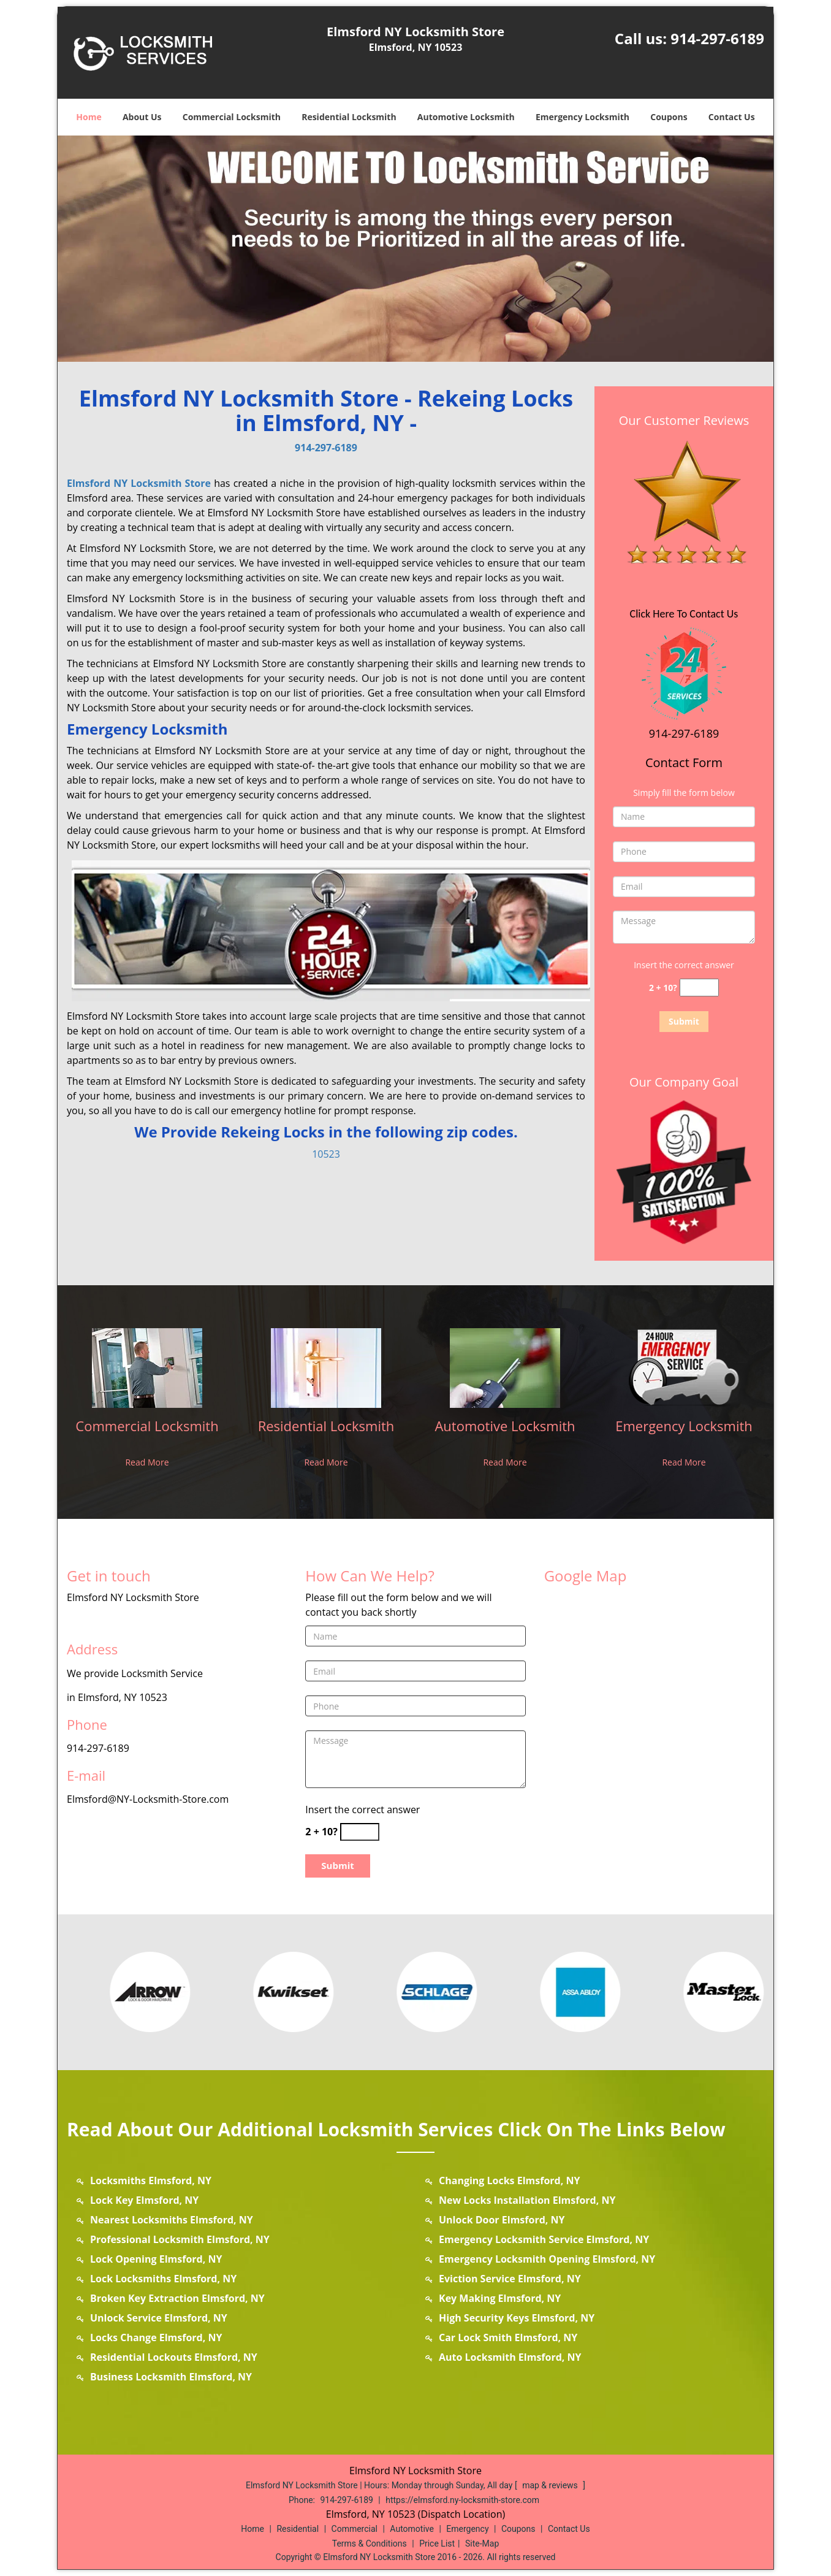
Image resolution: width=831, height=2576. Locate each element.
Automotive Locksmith (466, 117)
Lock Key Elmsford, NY (144, 2200)
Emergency (467, 2529)
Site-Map (482, 2543)
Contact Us (731, 117)
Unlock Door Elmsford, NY (502, 2219)
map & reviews (551, 2485)
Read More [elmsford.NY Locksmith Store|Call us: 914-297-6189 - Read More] (147, 1462)
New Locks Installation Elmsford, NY (527, 2200)
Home (88, 117)
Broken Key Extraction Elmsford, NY (177, 2298)
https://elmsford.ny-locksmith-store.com (462, 2500)
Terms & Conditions (369, 2543)
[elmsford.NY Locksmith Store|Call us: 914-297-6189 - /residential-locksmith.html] (326, 1367)
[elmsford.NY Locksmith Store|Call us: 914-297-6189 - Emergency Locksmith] (684, 1433)
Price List (437, 2543)
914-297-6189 (717, 38)
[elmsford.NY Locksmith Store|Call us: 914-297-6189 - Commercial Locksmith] (147, 1433)
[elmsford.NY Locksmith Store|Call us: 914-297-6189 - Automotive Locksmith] (505, 1433)
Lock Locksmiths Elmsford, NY (163, 2278)
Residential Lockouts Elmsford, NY (173, 2357)
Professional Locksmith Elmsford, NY (180, 2239)
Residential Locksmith (349, 117)
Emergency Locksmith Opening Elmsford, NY (547, 2259)
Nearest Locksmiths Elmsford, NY (171, 2219)
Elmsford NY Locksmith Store (139, 483)
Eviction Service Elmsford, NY (510, 2278)
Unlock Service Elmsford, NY (158, 2318)
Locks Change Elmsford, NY (156, 2337)
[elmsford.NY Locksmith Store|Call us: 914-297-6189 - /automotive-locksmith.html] (505, 1367)
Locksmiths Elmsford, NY (150, 2180)
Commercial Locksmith (232, 117)
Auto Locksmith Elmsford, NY (510, 2357)
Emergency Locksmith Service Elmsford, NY (544, 2239)
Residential (297, 2529)
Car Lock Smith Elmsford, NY (508, 2337)
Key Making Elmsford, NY (500, 2298)
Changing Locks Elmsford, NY (509, 2180)
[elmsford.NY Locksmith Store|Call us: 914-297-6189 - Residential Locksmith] (326, 1433)
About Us (142, 117)
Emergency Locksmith (582, 117)
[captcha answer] (699, 987)
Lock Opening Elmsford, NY (156, 2259)
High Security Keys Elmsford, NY (516, 2318)
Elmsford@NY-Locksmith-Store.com (148, 1799)
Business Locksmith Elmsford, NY (171, 2376)
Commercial (355, 2529)
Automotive (412, 2529)
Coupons (668, 117)
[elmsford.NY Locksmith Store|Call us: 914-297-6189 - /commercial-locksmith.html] (147, 1367)
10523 (326, 1154)
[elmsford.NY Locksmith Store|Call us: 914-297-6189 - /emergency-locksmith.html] (684, 1367)
